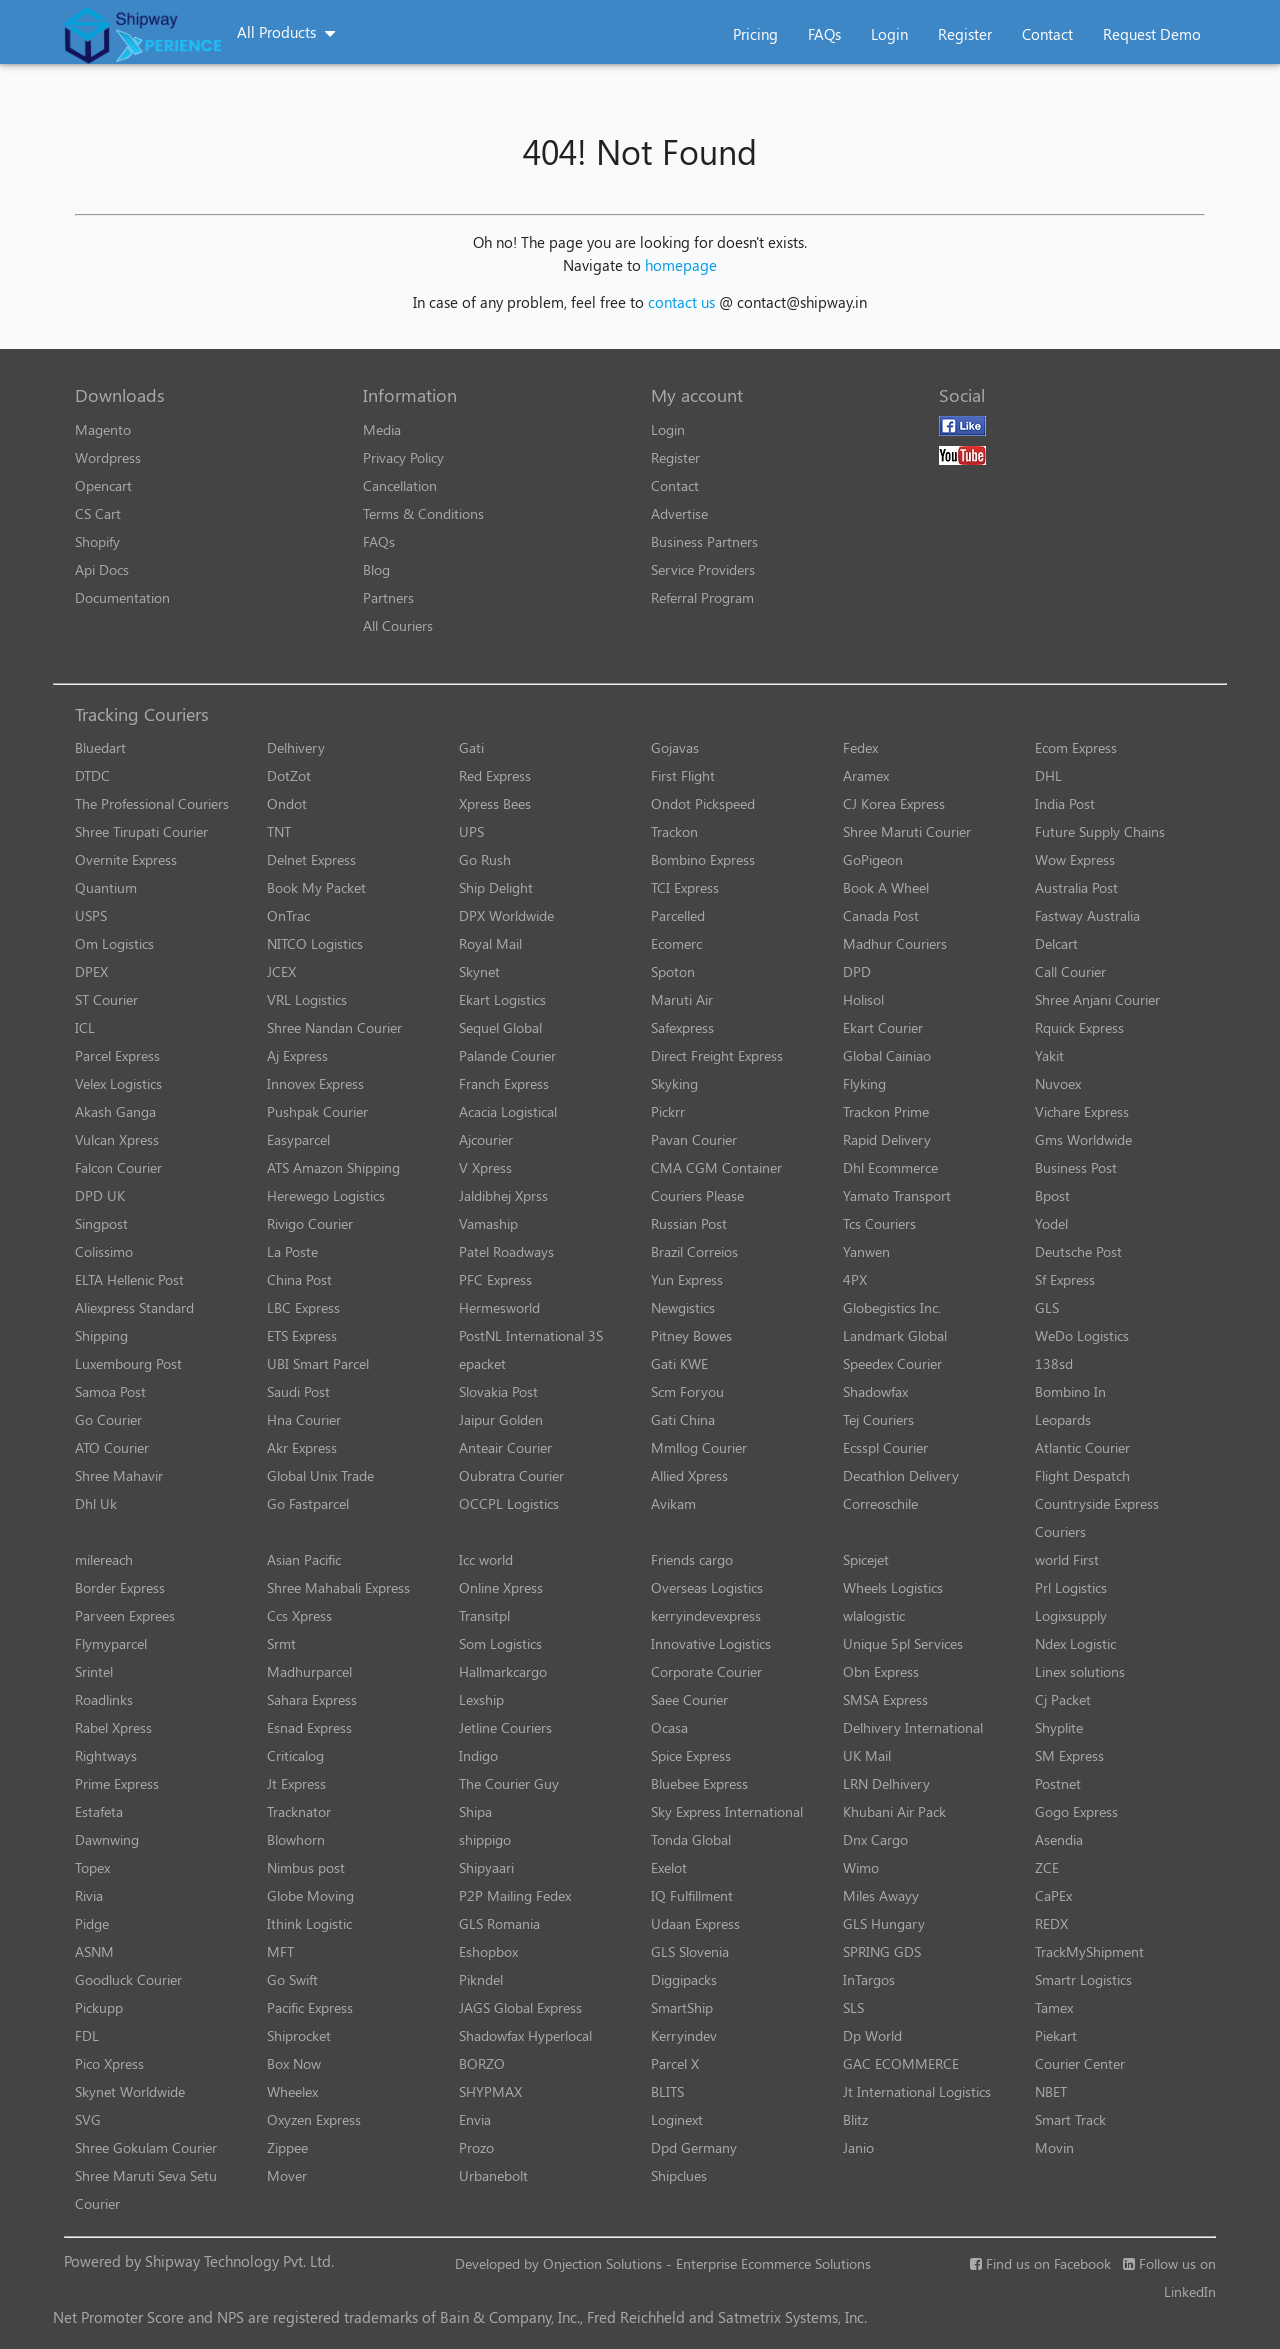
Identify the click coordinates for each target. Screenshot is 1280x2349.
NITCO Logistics (315, 943)
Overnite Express (126, 859)
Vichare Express (1082, 1111)
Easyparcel (298, 1139)
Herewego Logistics (326, 1195)
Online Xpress (501, 1587)
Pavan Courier (694, 1139)
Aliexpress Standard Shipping (134, 1321)
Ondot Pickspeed (703, 803)
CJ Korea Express (894, 803)
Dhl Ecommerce (890, 1167)
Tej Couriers (878, 1419)
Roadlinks (104, 1699)
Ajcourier (486, 1139)
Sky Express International (727, 1811)
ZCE (1047, 1867)
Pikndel (481, 1979)
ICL (85, 1027)
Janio (858, 2147)
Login (889, 34)
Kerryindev (684, 2035)
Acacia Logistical (508, 1111)
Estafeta (99, 1811)
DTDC (92, 775)
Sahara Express (312, 1699)
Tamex (1054, 2007)
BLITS (667, 2091)
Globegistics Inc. (892, 1307)
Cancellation (400, 485)
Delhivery (296, 747)
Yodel (1051, 1223)
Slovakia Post (498, 1391)
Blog (376, 569)
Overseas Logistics (707, 1587)
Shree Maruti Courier (907, 831)
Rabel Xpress (113, 1727)
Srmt (281, 1643)
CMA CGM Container (716, 1167)
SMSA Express (885, 1699)
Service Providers (703, 569)
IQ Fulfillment (692, 1895)
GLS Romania (499, 1923)
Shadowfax (875, 1391)
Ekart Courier (883, 1027)
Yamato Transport (897, 1195)
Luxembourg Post (128, 1363)
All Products (276, 32)
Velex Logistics (118, 1083)
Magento (103, 429)
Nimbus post (306, 1867)
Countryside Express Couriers (1097, 1517)
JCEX (281, 971)
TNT (279, 831)
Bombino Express (703, 859)
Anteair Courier (505, 1447)
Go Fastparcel (308, 1503)
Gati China (683, 1419)
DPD (857, 971)
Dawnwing (107, 1839)
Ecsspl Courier (885, 1447)
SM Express (1069, 1755)
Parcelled (678, 915)
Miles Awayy (881, 1895)
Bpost (1052, 1195)
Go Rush (485, 859)
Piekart (1056, 2035)
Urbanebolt (493, 2175)
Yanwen (866, 1251)
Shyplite (1059, 1727)
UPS (471, 831)
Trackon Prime (886, 1111)
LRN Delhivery (886, 1783)
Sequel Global (500, 1027)
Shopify (97, 541)
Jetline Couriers (505, 1727)
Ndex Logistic (1075, 1643)
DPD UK (100, 1195)
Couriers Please (697, 1195)
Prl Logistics (1071, 1587)
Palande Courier (507, 1055)
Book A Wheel (886, 887)
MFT (280, 1951)
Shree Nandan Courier (334, 1027)
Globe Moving (310, 1895)
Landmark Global (895, 1335)
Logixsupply (1071, 1615)
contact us (681, 302)
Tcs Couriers (879, 1223)
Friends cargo (692, 1559)
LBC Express (303, 1307)
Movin (1054, 2147)
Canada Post (881, 915)
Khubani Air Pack (894, 1811)
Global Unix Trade (320, 1475)
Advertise (679, 513)
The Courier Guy (509, 1783)
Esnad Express (309, 1727)
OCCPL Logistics (509, 1503)
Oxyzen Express (314, 2119)
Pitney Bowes (691, 1335)
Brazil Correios (694, 1251)
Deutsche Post (1078, 1251)
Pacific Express (310, 2007)
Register (965, 34)
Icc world (486, 1559)
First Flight (683, 775)
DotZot (289, 775)
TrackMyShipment (1089, 1951)
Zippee (287, 2147)
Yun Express (687, 1279)
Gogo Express (1076, 1811)
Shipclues (679, 2175)
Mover (287, 2175)
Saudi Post (298, 1391)
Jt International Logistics (917, 2091)
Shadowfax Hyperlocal (525, 2035)
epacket (482, 1363)
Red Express (495, 775)
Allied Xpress (689, 1475)
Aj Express (297, 1055)
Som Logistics (500, 1643)
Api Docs (102, 569)
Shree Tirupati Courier (141, 831)
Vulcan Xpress (117, 1139)
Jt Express (296, 1783)
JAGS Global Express (520, 2007)
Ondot (287, 803)
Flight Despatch (1082, 1475)
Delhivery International (913, 1727)
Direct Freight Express (717, 1055)
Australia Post (1076, 887)
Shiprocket (299, 2035)
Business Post (1076, 1167)
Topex (92, 1867)
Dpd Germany (694, 2147)
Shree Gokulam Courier (146, 2147)
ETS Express (302, 1335)
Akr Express (302, 1447)
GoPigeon (873, 859)
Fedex (860, 747)
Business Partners (704, 541)
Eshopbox (488, 1951)
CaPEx (1053, 1895)
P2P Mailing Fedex (515, 1895)
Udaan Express (695, 1923)
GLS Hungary (884, 1923)
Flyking (864, 1083)
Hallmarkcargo (503, 1671)
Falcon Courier (118, 1167)
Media (382, 429)
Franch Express (504, 1083)
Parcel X (675, 2063)
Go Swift (292, 1979)
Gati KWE (679, 1363)
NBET (1051, 2091)
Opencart (103, 485)
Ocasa (669, 1727)
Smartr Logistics (1083, 1979)
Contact (1047, 34)
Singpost (101, 1223)
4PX (855, 1279)
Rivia (89, 1895)
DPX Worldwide (506, 915)
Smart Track (1070, 2119)
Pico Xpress (109, 2063)
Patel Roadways (506, 1251)
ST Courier (106, 999)
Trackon (674, 831)
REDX (1051, 1923)
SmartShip (682, 2007)
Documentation (122, 597)
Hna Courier (304, 1419)
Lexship (481, 1699)
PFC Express (495, 1279)
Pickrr (668, 1111)
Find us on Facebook (1040, 2263)
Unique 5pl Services (903, 1643)
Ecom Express (1076, 747)
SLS (853, 2007)
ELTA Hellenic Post (129, 1279)
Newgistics (683, 1307)
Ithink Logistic (309, 1923)
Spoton (673, 971)
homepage (681, 265)
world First (1067, 1559)
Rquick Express (1079, 1027)
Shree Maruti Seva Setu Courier (146, 2189)
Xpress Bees (495, 803)
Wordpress (108, 457)
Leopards (1063, 1419)
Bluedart (100, 747)
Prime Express (117, 1783)
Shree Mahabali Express (338, 1587)
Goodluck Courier (128, 1979)
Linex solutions (1080, 1671)
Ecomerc (676, 943)
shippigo (485, 1839)
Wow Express (1075, 859)
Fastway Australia (1087, 915)
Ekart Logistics (502, 999)
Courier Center (1080, 2063)
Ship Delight (496, 887)
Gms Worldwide (1083, 1139)
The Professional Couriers (152, 803)
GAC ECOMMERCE (901, 2063)
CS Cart (98, 513)
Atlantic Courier (1082, 1447)
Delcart (1056, 943)
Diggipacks (684, 1979)
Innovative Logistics (711, 1643)
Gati (471, 747)
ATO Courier (112, 1447)
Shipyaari (486, 1867)
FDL (87, 2035)
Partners (388, 597)
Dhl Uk (96, 1503)
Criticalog (295, 1755)
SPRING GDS (882, 1951)
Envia (475, 2119)
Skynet (479, 971)
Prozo (476, 2147)
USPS (91, 915)
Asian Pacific (304, 1559)
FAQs (824, 34)
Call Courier (1070, 971)
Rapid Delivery (887, 1139)
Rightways (106, 1755)
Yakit (1049, 1055)
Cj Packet (1063, 1699)
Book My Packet (316, 887)
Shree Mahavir (119, 1475)
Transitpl (484, 1615)
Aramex (866, 775)
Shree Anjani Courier (1097, 999)
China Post (299, 1279)
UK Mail (867, 1755)
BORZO (482, 2063)
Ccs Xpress (299, 1615)
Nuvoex (1058, 1083)
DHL (1048, 775)
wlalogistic (874, 1615)
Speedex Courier (892, 1363)
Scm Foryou (687, 1391)
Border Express (120, 1587)
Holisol (863, 999)
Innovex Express (315, 1083)
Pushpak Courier (317, 1111)
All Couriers (398, 625)
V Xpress (485, 1167)
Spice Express (691, 1755)
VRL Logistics (307, 999)
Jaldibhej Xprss (503, 1195)
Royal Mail (490, 943)
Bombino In (1070, 1391)
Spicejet (866, 1559)
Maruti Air (682, 999)
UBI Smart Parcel (318, 1363)
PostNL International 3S (531, 1335)
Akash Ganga (115, 1111)
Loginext (677, 2119)
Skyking (674, 1083)
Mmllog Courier (699, 1447)
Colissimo (104, 1251)
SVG (88, 2119)
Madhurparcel (309, 1671)
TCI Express (685, 887)
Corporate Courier (706, 1671)
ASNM (94, 1951)
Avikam (673, 1503)
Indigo (478, 1755)
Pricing (755, 34)
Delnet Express (311, 859)
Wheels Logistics (893, 1587)
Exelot (669, 1867)
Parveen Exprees (125, 1615)
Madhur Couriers (895, 943)
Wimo (861, 1867)
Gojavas (675, 747)
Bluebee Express (699, 1783)
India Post (1065, 803)
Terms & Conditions (423, 513)
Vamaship (488, 1223)
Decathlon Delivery (901, 1475)
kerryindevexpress (706, 1615)
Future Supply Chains (1100, 831)
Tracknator (299, 1811)
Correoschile (880, 1503)
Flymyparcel (111, 1643)
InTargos (869, 1979)
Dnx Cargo (875, 1839)
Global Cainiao (887, 1055)
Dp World (872, 2035)
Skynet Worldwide (130, 2091)
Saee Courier (689, 1699)
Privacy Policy (403, 457)
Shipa (475, 1811)
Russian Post (689, 1223)
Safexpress (682, 1027)
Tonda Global (691, 1839)
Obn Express (881, 1671)
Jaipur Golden (501, 1419)
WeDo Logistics (1082, 1335)
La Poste (292, 1251)
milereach (104, 1559)
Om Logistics (114, 943)
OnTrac (288, 915)
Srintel (94, 1671)
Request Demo (1152, 34)
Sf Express (1065, 1279)
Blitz (855, 2119)
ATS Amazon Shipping (333, 1167)
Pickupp (99, 2007)
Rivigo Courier (310, 1223)
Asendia (1059, 1839)
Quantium (106, 887)
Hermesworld (499, 1307)
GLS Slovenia (690, 1951)
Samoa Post (110, 1391)
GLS (1047, 1307)
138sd (1054, 1363)
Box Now (294, 2063)
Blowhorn (296, 1839)
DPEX (91, 971)
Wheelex (292, 2091)
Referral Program (702, 597)
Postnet (1058, 1783)
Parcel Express (117, 1055)
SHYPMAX (490, 2091)
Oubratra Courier (511, 1475)
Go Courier (108, 1419)
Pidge (92, 1923)
